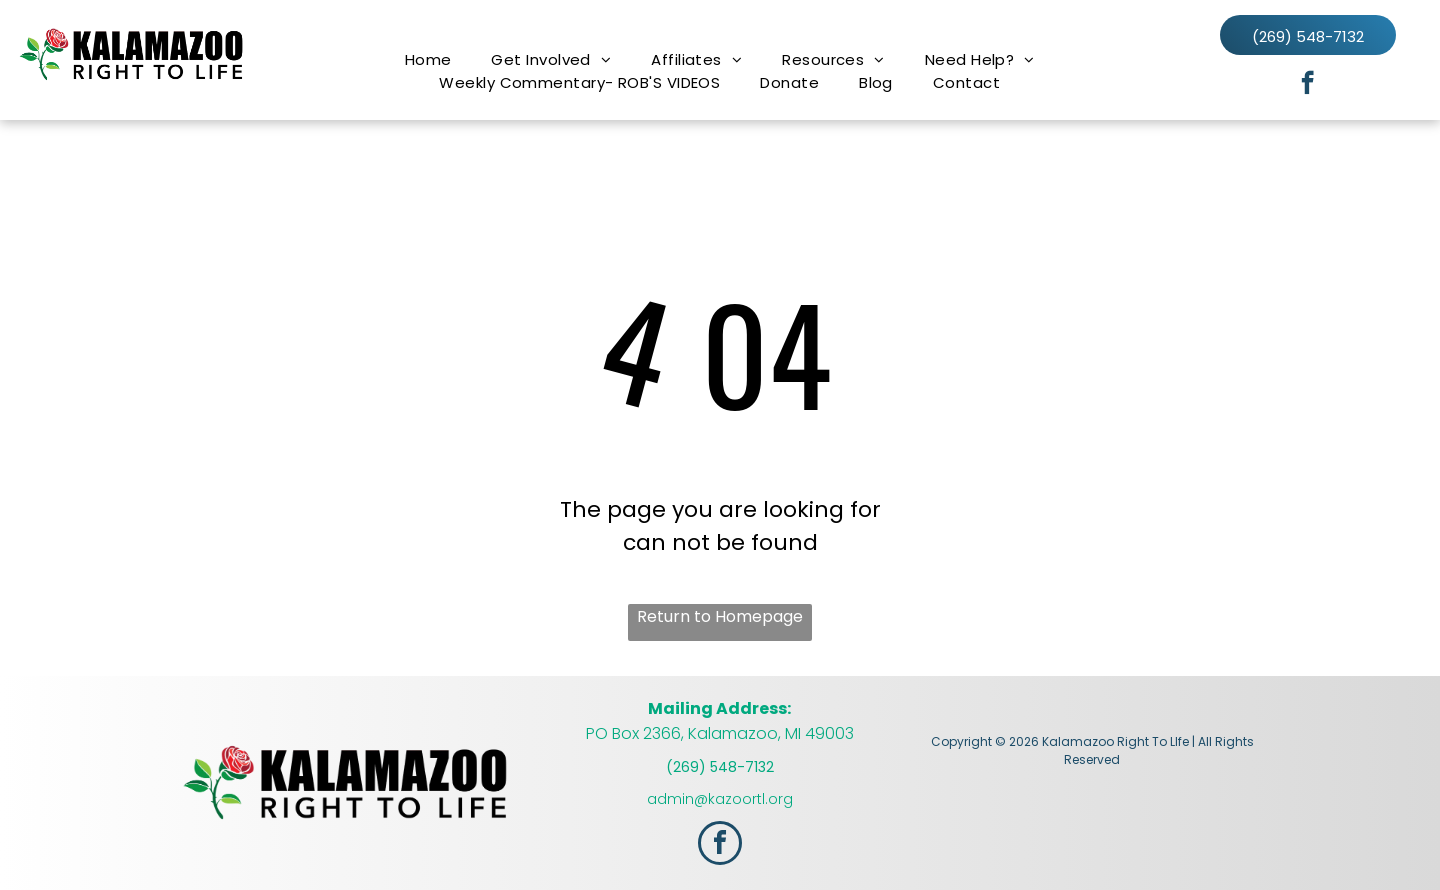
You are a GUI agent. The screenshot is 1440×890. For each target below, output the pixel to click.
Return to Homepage (720, 616)
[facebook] (1307, 85)
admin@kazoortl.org (720, 799)
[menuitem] (428, 59)
